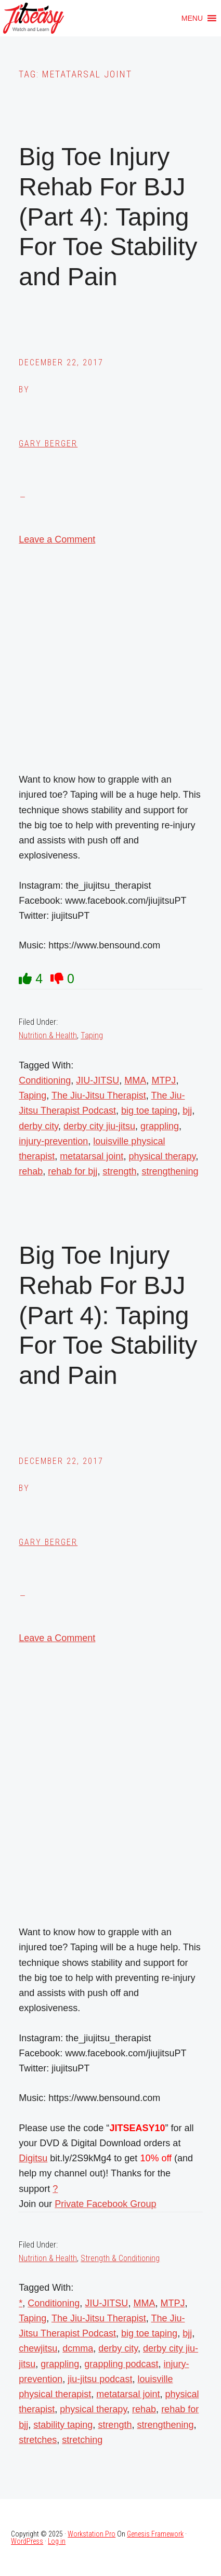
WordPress (27, 2541)
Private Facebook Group (105, 2204)
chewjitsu (38, 2348)
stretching (82, 2440)
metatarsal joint (91, 1156)
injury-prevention (53, 1141)
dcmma (77, 2348)
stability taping (63, 2425)
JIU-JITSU (97, 1080)
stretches (38, 2440)
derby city (38, 1126)
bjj (187, 1110)
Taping (92, 1035)
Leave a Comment (57, 539)
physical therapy (162, 1156)
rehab (31, 1171)
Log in (57, 2541)
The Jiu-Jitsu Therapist (98, 1095)
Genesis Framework (155, 2534)
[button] (192, 18)
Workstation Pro (91, 2534)
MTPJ (163, 1080)
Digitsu (33, 2158)
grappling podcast (121, 2364)
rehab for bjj (72, 1171)
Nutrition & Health (48, 1035)
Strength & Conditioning (120, 2258)
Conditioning (45, 1080)
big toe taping (149, 1110)
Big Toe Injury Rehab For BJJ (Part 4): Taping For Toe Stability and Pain (108, 216)
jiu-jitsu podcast (100, 2379)
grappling (159, 1126)
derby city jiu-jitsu (99, 1126)
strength (119, 1171)
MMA (135, 1080)
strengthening (169, 1171)
